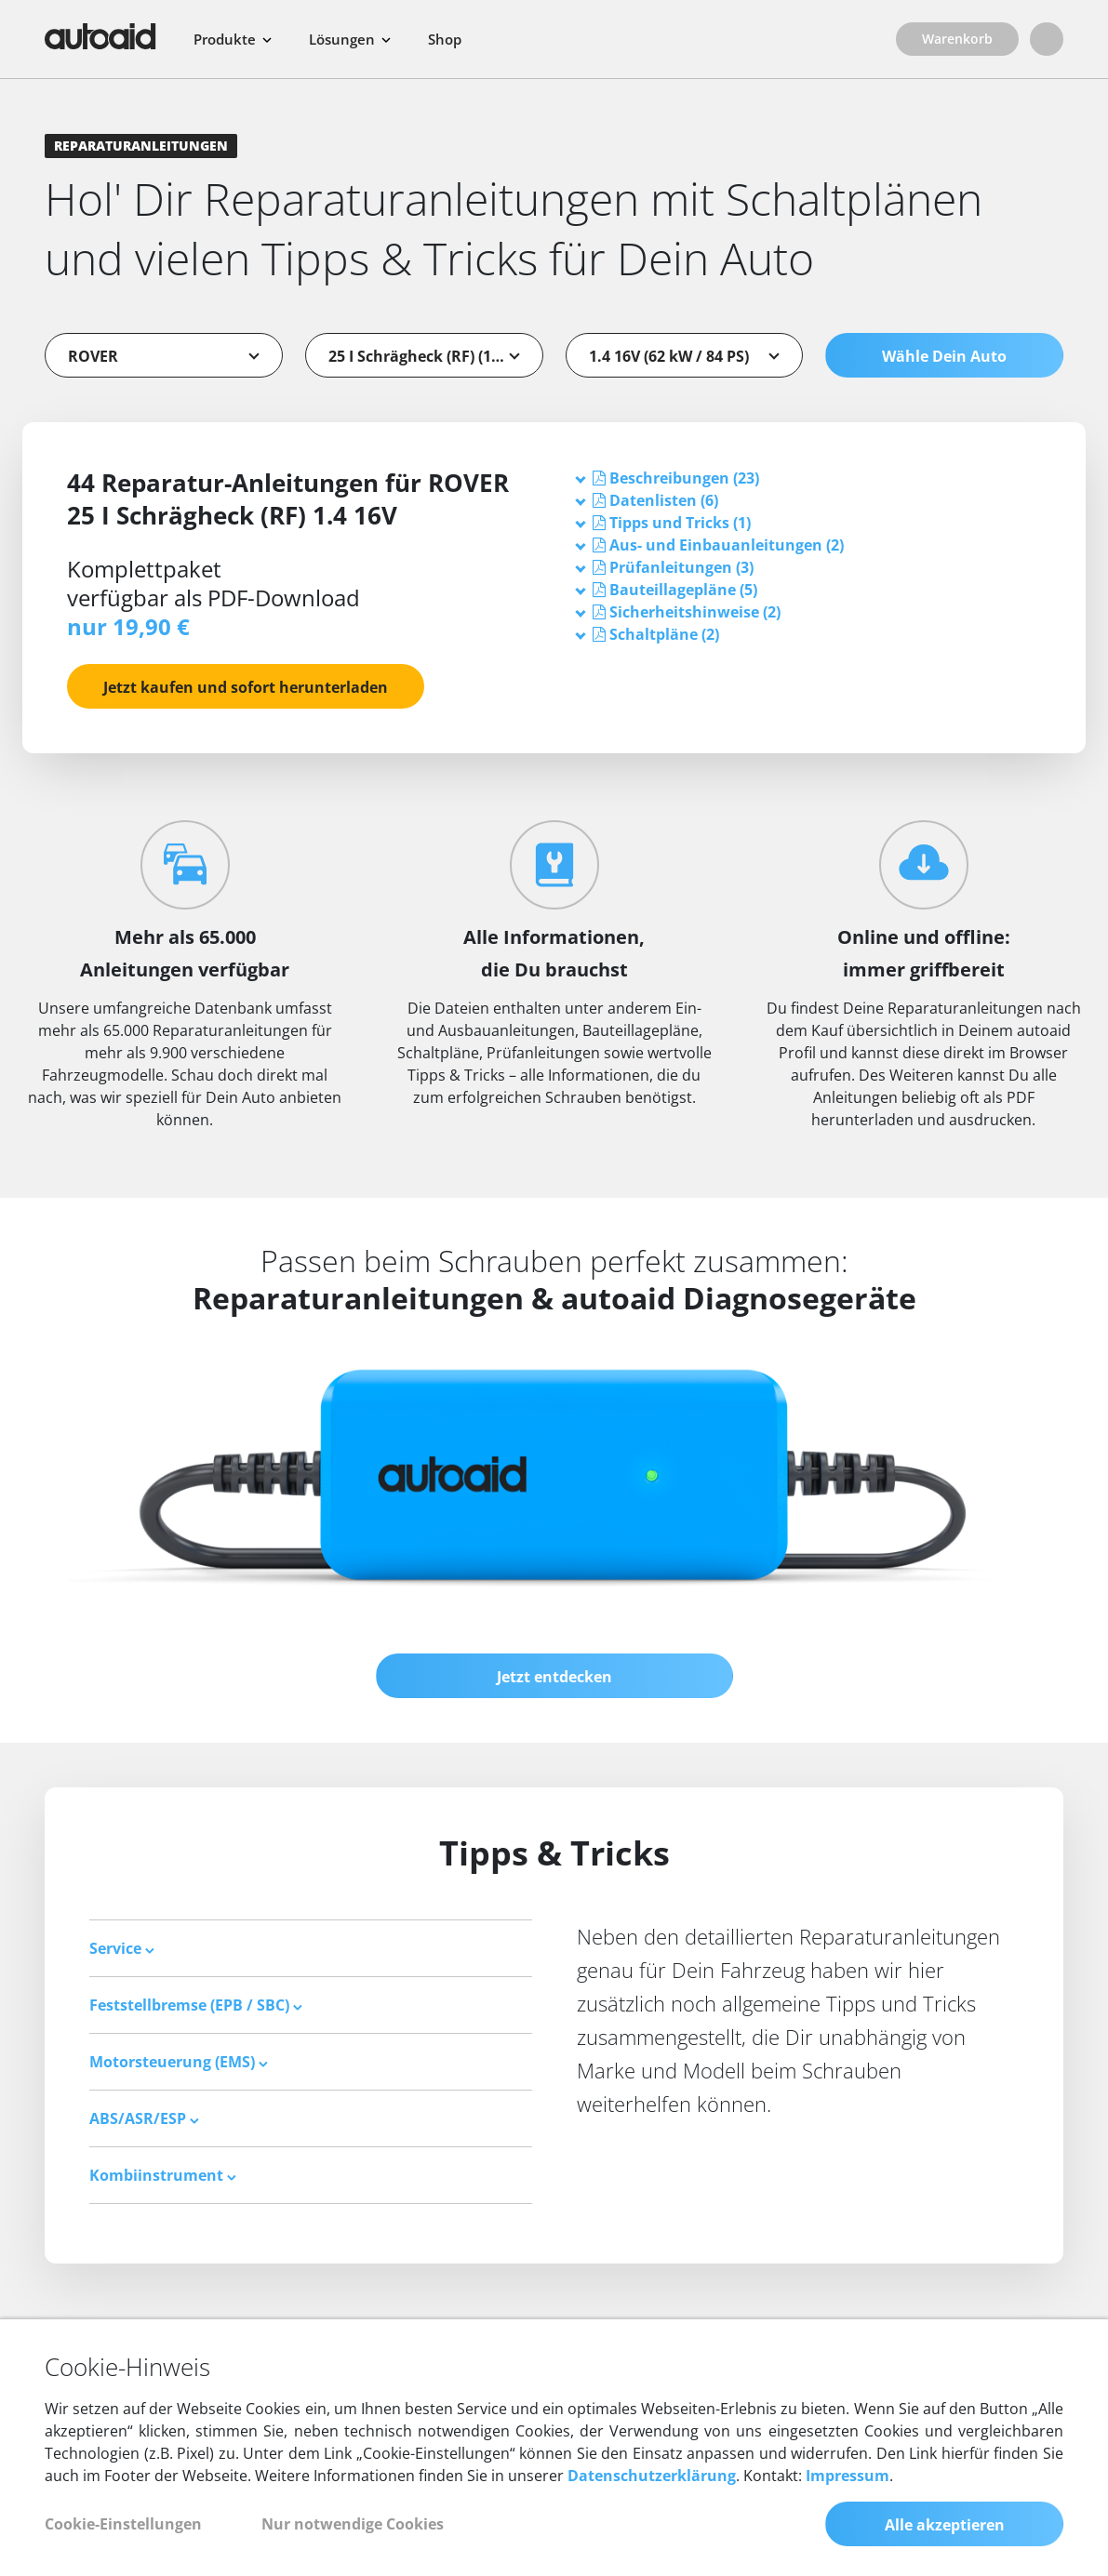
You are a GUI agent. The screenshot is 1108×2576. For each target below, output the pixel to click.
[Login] (1046, 39)
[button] (684, 478)
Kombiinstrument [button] (162, 2175)
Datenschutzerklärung (651, 2475)
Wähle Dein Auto (944, 356)
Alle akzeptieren (945, 2525)
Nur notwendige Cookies (352, 2524)
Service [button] (121, 1948)
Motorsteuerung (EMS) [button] (178, 2062)
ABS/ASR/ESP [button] (144, 2118)
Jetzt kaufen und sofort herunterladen (245, 687)
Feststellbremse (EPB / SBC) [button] (195, 2005)
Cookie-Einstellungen (123, 2524)
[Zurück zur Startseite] (100, 36)
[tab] (809, 478)
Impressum (847, 2475)
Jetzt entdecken (554, 1676)
